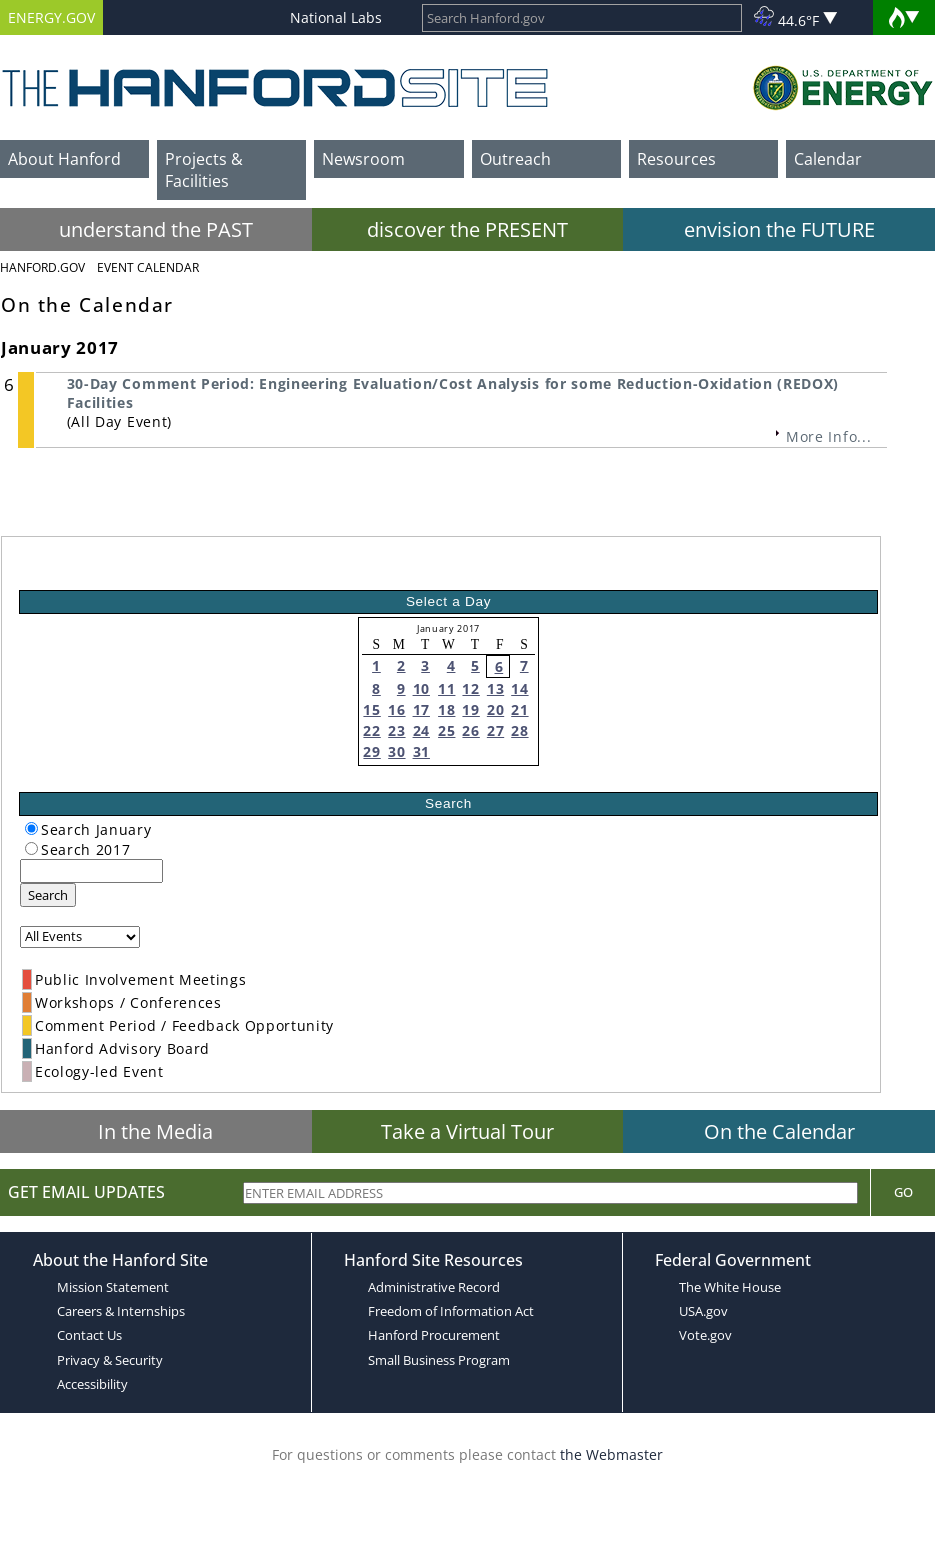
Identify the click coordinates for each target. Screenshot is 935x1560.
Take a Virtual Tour (467, 1131)
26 (470, 730)
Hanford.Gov (42, 267)
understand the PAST (156, 229)
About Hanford (64, 159)
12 (470, 688)
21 (519, 709)
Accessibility (92, 1384)
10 (421, 688)
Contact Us (89, 1335)
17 (421, 709)
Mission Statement (113, 1287)
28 (519, 730)
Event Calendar (148, 267)
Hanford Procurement (434, 1335)
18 (446, 709)
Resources (676, 159)
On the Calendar (779, 1131)
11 (446, 688)
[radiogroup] (31, 828)
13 (495, 688)
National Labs (336, 17)
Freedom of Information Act (451, 1311)
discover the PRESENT (467, 229)
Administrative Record (434, 1287)
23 (396, 730)
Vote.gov (705, 1335)
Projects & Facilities (204, 170)
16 (396, 709)
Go (903, 1192)
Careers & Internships (121, 1311)
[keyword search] (91, 871)
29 (371, 751)
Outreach (515, 159)
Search (48, 895)
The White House (730, 1287)
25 (446, 730)
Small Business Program (439, 1360)
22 (371, 730)
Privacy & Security (110, 1360)
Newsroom (363, 159)
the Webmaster (611, 1454)
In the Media (155, 1131)
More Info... (828, 436)
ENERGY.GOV (51, 17)
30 (396, 751)
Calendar (828, 159)
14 (519, 688)
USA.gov (703, 1311)
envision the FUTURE (779, 229)
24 (421, 730)
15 (371, 709)
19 (470, 709)
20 (495, 709)
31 (421, 751)
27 (495, 730)
